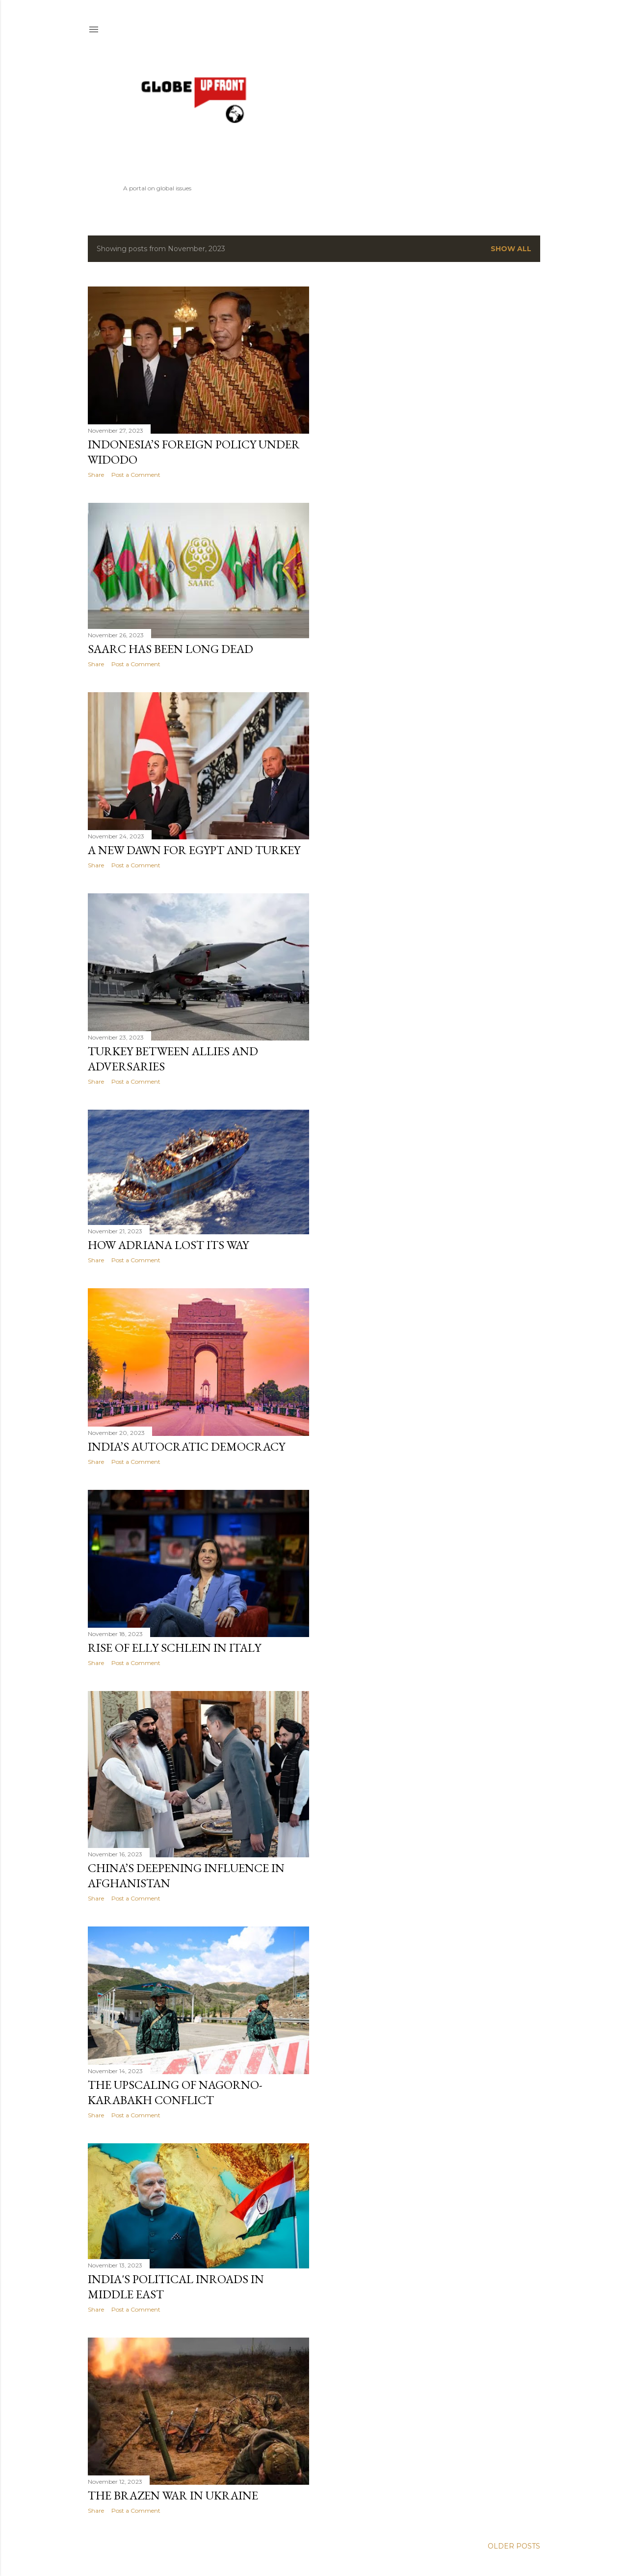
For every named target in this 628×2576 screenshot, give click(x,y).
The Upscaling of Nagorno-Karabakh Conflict (175, 2092)
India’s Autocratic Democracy (186, 1446)
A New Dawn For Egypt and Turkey (194, 850)
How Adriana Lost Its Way (168, 1244)
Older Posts (514, 2546)
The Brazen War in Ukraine (173, 2495)
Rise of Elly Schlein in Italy (174, 1647)
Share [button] (96, 474)
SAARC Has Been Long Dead (170, 648)
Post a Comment (135, 474)
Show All (511, 248)
